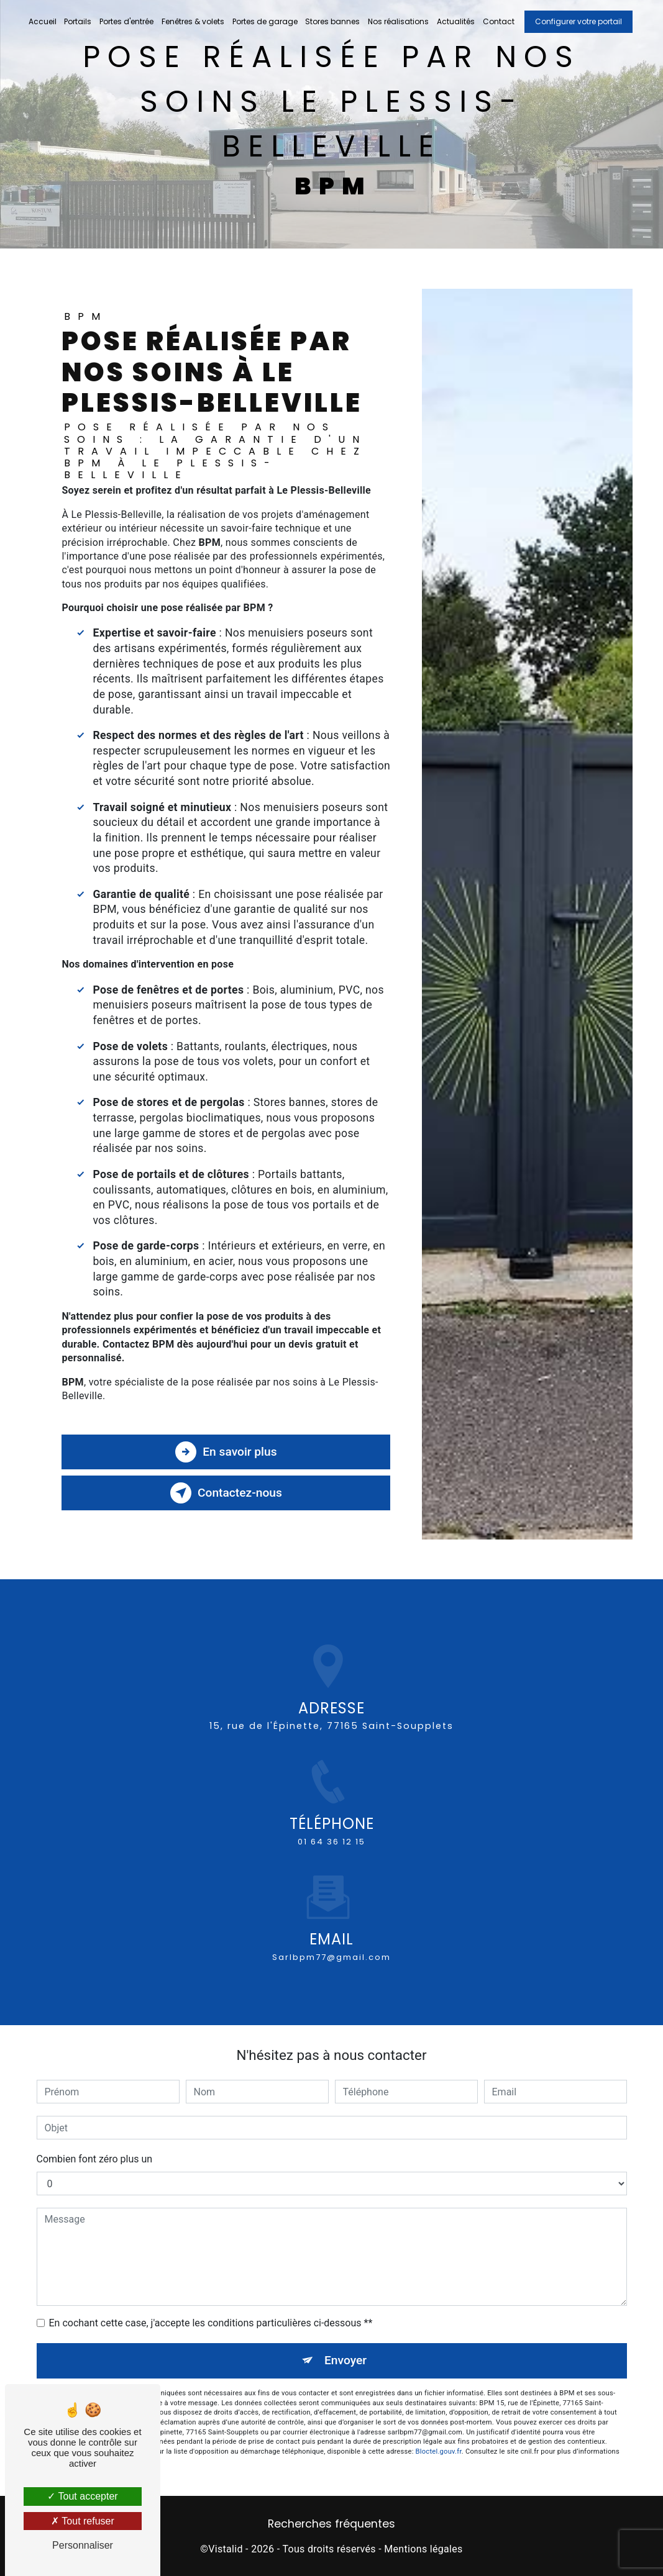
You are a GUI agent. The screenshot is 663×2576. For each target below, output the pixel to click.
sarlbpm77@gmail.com (331, 1943)
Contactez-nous (226, 1492)
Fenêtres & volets (193, 21)
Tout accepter (82, 2496)
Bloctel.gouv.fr (439, 2451)
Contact (498, 21)
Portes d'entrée (126, 21)
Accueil (43, 21)
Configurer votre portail (578, 21)
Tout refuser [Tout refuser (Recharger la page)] (82, 2521)
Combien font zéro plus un (95, 2159)
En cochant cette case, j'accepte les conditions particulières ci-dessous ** (211, 2323)
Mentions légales (423, 2549)
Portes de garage (265, 21)
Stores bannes (332, 21)
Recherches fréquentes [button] (331, 2523)
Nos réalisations (398, 21)
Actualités (456, 21)
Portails (77, 21)
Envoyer (345, 2360)
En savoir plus (226, 1452)
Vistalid (225, 2549)
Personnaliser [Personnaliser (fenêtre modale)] (82, 2545)
